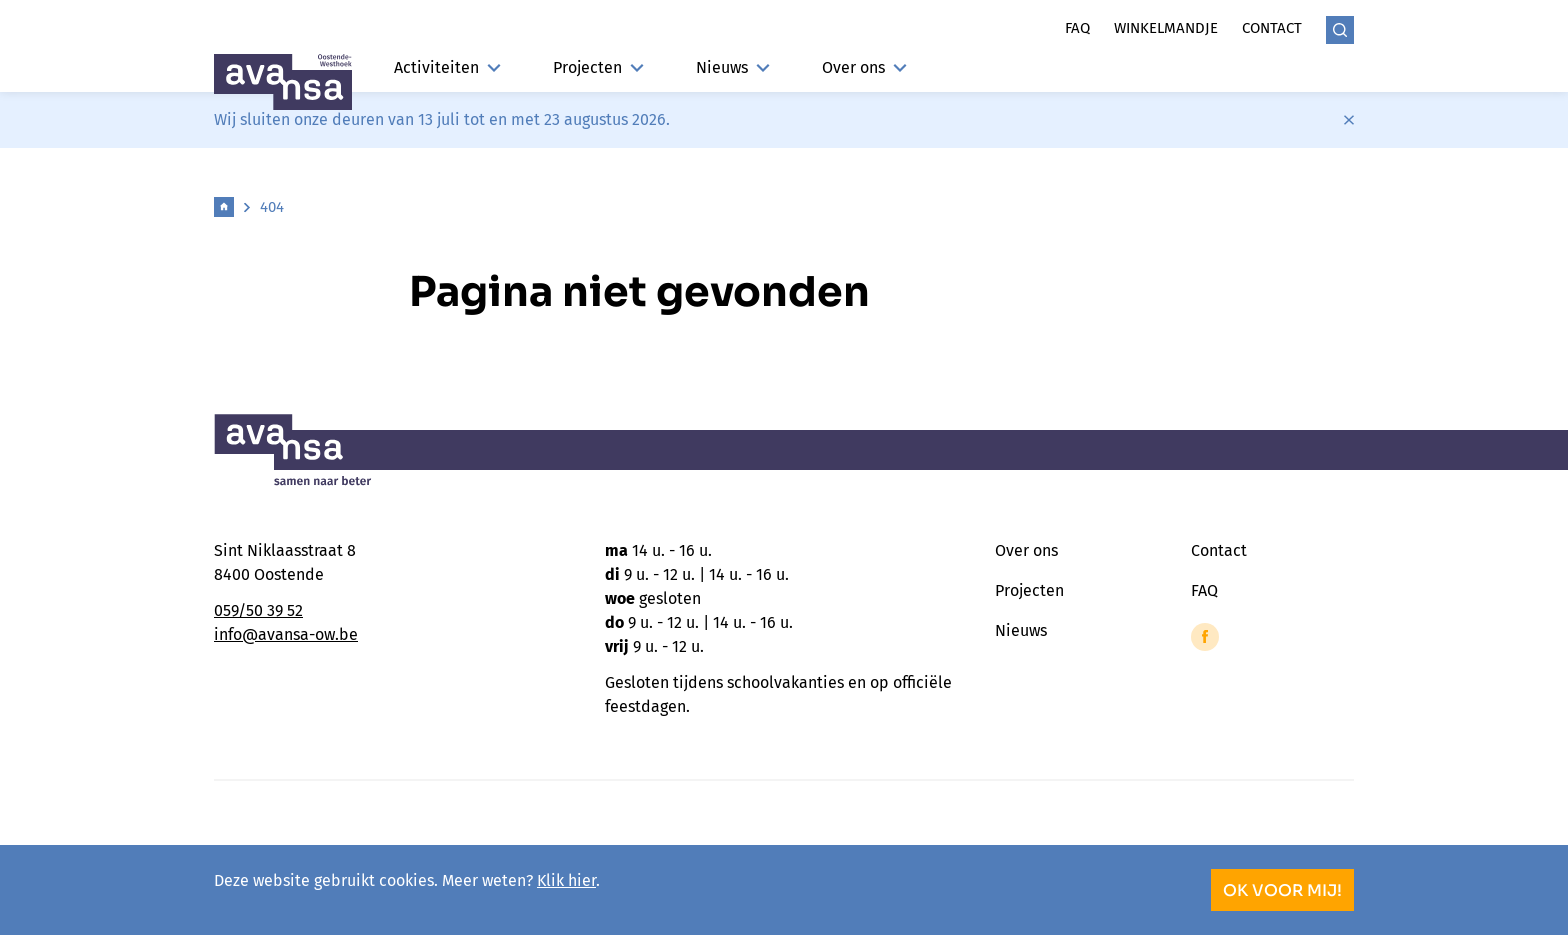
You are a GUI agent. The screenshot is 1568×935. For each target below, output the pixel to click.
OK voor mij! (1282, 890)
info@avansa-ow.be (286, 634)
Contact (1272, 28)
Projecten (598, 67)
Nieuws (733, 67)
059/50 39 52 (258, 610)
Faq (1077, 28)
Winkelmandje (1166, 28)
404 (272, 207)
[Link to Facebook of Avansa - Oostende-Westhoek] (1205, 637)
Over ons (864, 67)
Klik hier (566, 880)
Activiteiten (447, 67)
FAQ (1204, 590)
